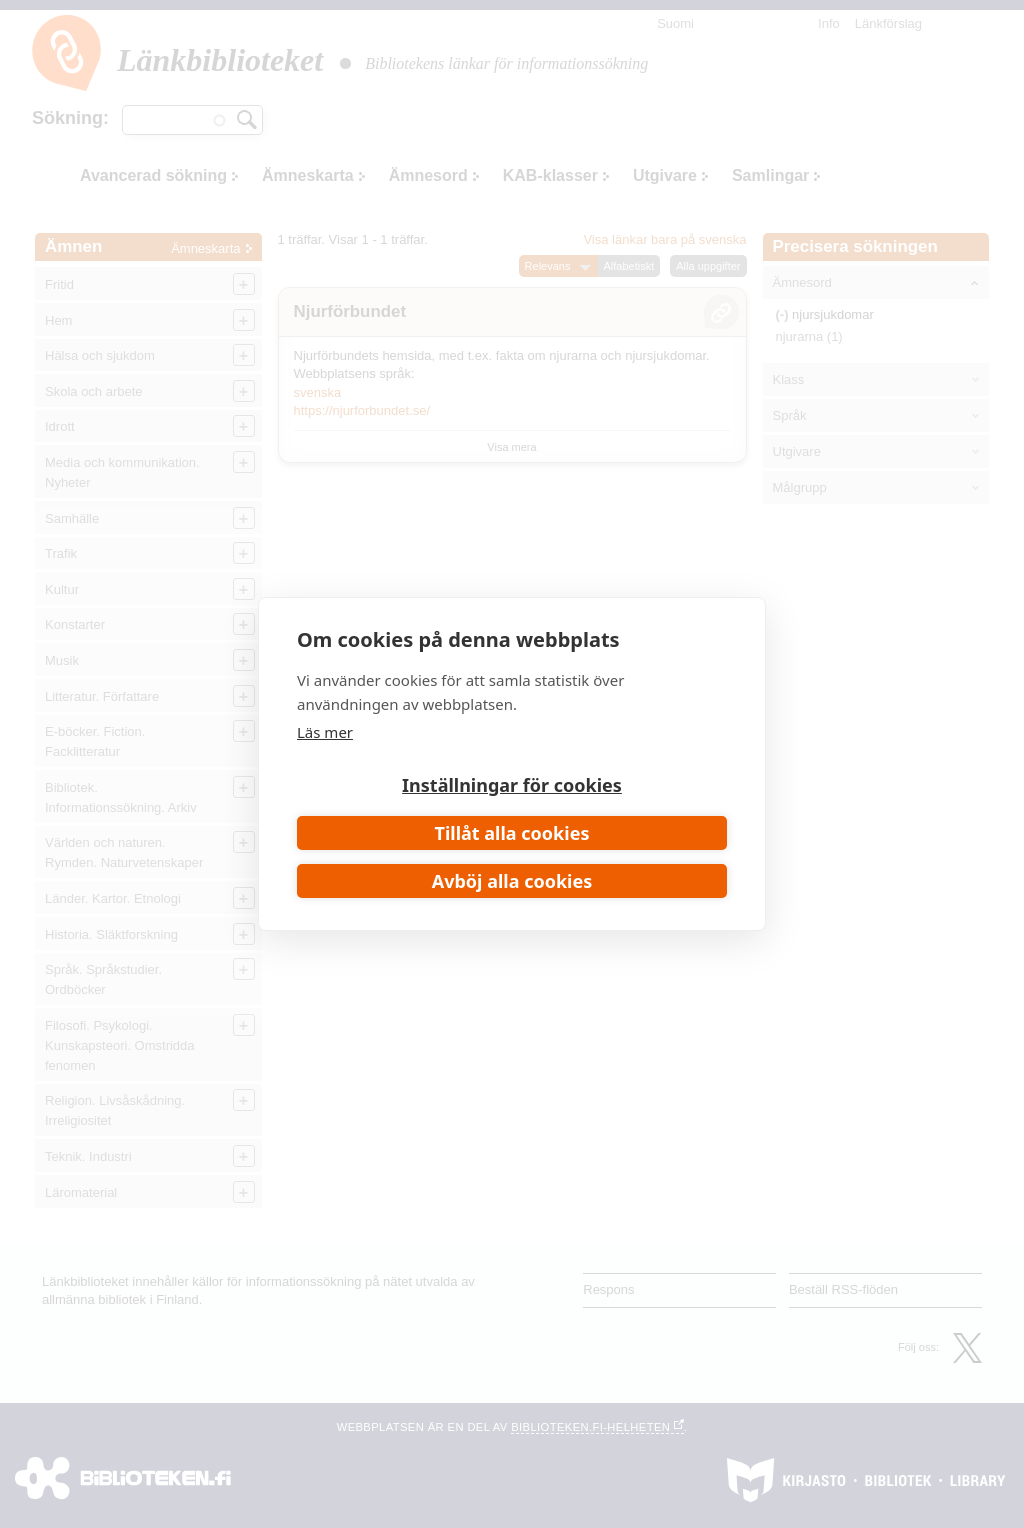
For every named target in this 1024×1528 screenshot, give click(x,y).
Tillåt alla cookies (512, 833)
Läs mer (325, 732)
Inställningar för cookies (512, 785)
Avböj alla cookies (512, 881)
